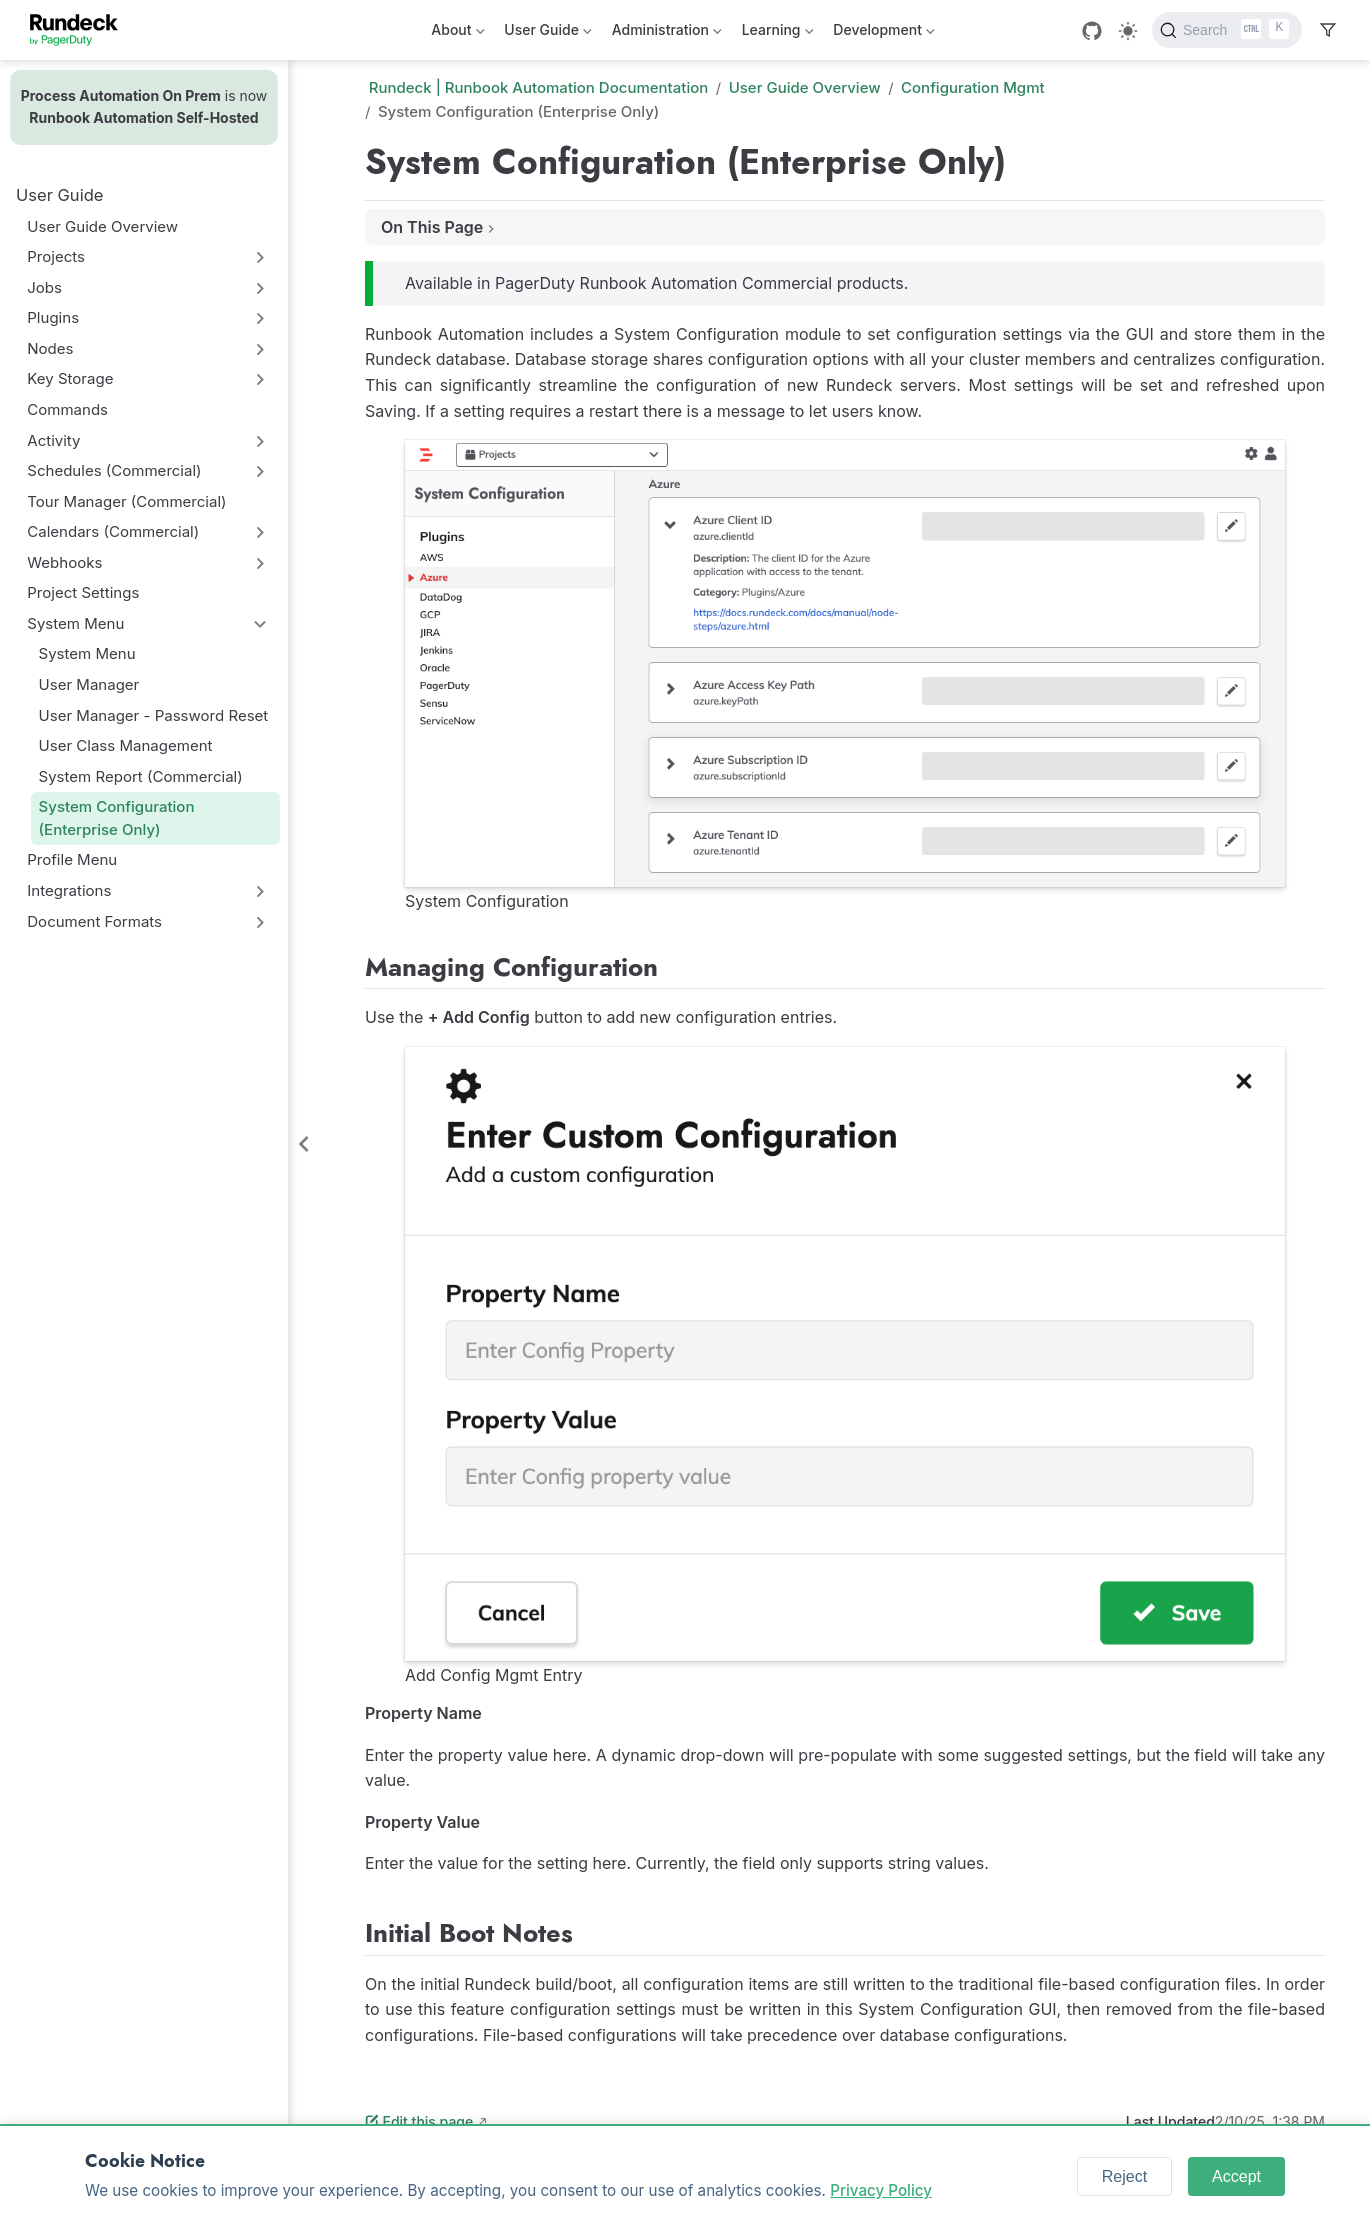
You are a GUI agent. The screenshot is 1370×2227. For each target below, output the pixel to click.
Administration (667, 33)
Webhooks (64, 562)
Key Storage (70, 378)
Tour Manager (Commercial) (126, 501)
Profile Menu (72, 859)
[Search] (1227, 30)
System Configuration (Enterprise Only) (117, 818)
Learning (778, 33)
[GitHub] (1092, 31)
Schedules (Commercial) (114, 470)
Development (883, 33)
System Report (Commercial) (141, 776)
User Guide (547, 33)
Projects (56, 256)
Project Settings (83, 592)
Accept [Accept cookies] (1236, 2176)
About (457, 33)
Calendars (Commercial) (113, 531)
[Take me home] (80, 30)
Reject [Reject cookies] (1124, 2176)
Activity (53, 440)
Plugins (53, 317)
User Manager (89, 684)
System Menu (75, 623)
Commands (67, 409)
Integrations (69, 890)
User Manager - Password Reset (154, 715)
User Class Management (126, 745)
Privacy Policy (881, 2190)
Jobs (44, 287)
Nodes (50, 348)
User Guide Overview (102, 226)
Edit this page (419, 2121)
